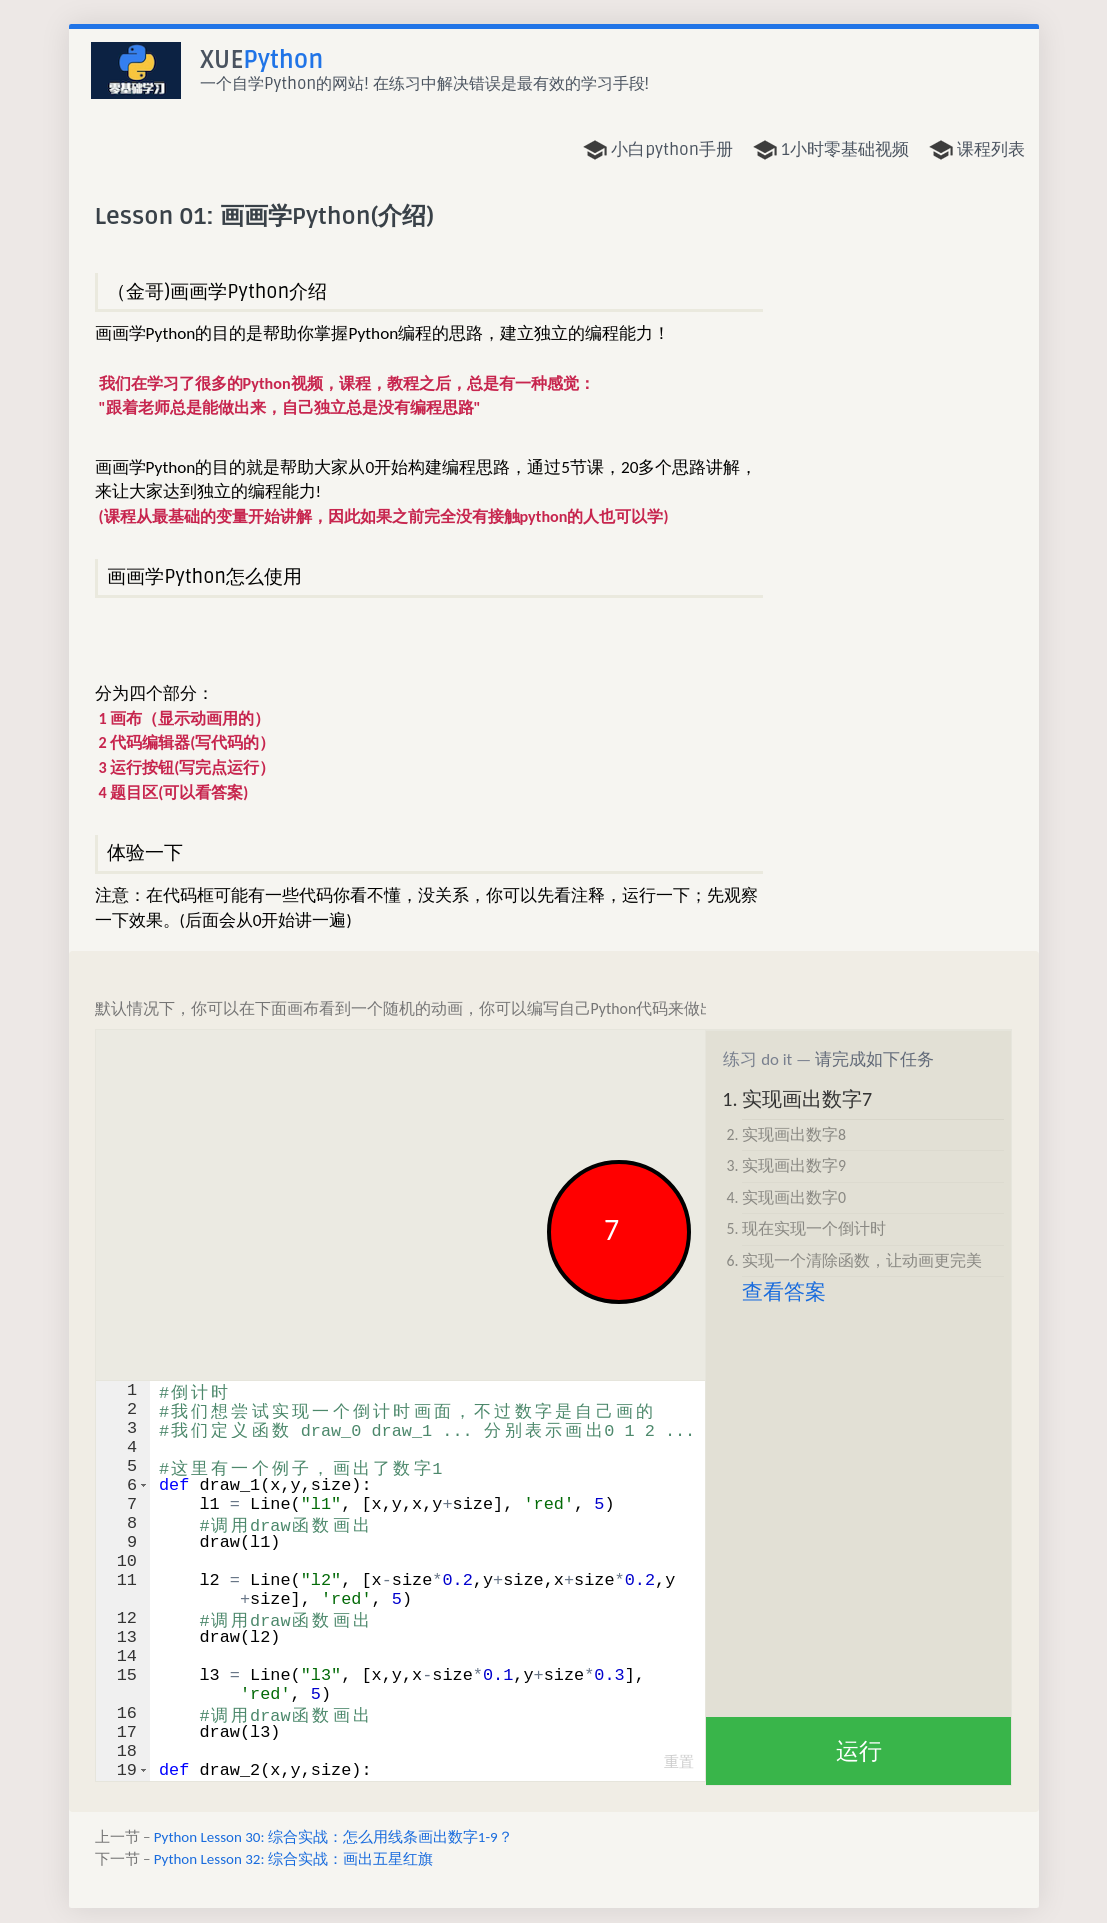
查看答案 (784, 1292)
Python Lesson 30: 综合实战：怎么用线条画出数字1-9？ (333, 1837)
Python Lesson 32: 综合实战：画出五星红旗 (293, 1859)
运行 (859, 1751)
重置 (679, 1762)
